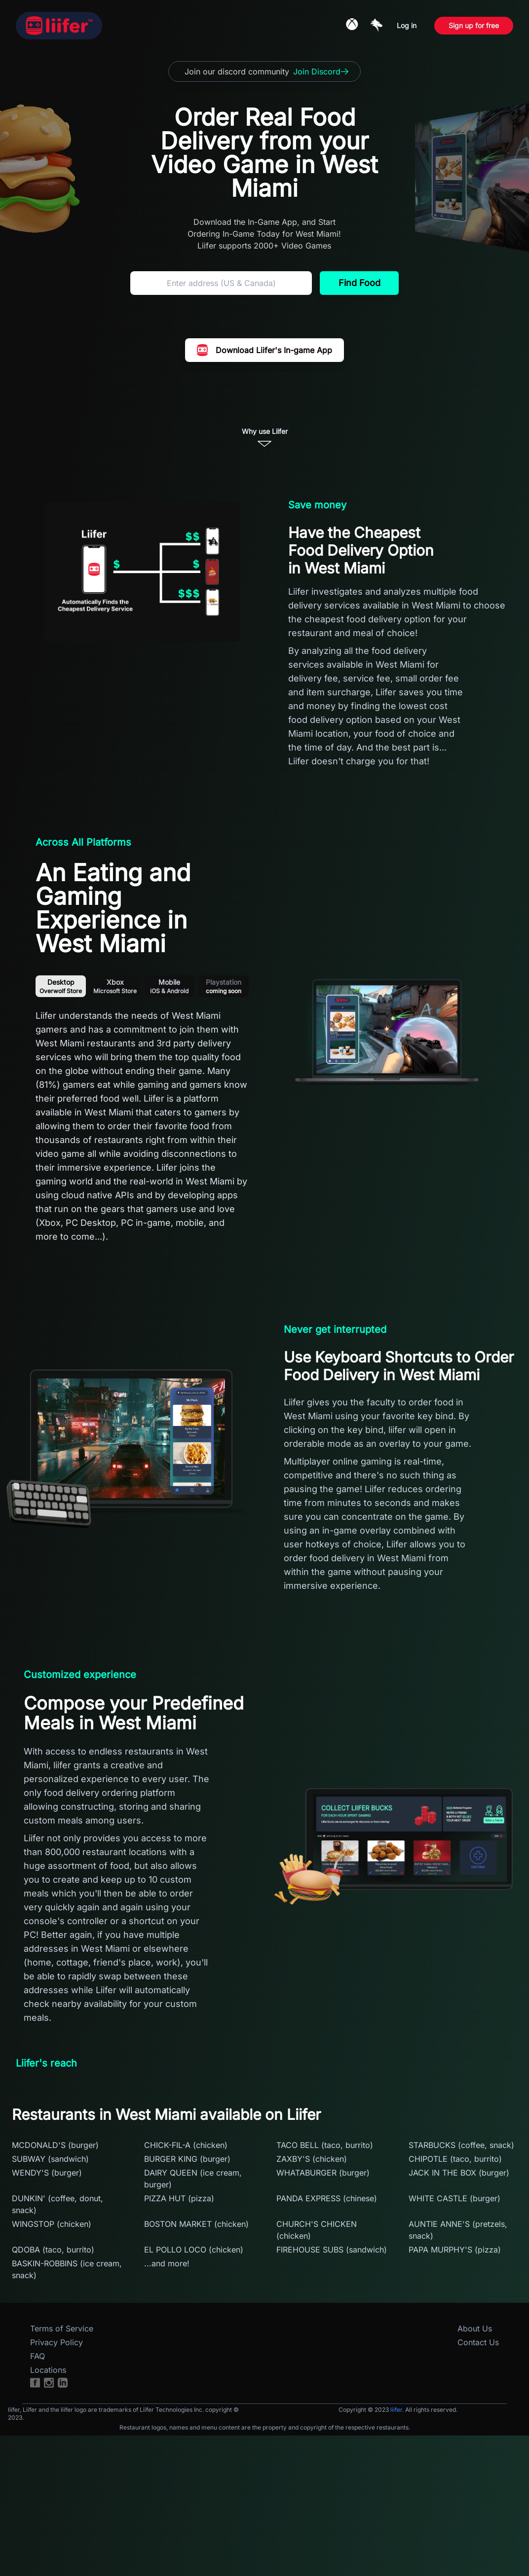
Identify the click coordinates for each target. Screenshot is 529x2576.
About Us (474, 2328)
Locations (48, 2370)
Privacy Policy (56, 2342)
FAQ (37, 2356)
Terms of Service (61, 2328)
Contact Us (478, 2342)
